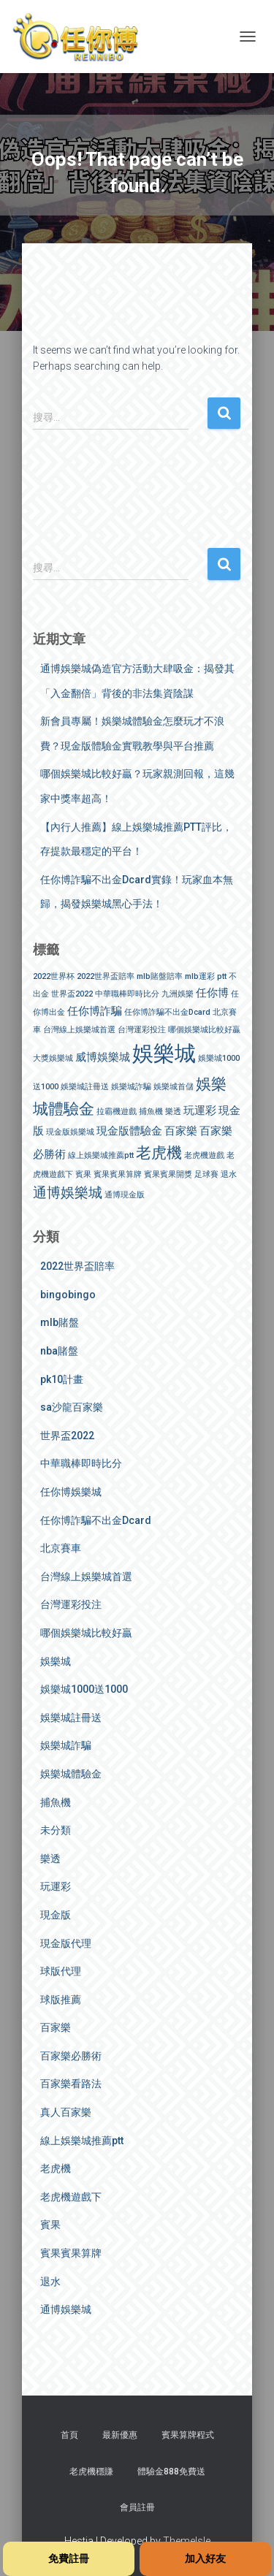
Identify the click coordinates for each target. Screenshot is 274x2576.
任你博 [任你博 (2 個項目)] (212, 992)
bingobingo (68, 1294)
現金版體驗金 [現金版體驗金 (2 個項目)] (129, 1131)
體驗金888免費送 (171, 2471)
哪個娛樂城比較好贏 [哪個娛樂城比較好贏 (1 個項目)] (204, 1029)
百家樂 (55, 2027)
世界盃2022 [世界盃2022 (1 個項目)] (72, 994)
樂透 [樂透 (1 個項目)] (173, 1111)
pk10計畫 (61, 1379)
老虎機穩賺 (91, 2471)
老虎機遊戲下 (71, 2197)
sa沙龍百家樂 (71, 1407)
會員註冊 (137, 2507)
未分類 (55, 1830)
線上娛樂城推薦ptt (81, 2140)
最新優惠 (119, 2435)
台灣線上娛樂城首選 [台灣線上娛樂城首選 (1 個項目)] (79, 1029)
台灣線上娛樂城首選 (86, 1576)
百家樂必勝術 (71, 2056)
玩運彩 (55, 1886)
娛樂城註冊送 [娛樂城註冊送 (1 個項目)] (85, 1086)
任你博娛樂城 (71, 1492)
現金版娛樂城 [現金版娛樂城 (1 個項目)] (70, 1132)
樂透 (50, 1858)
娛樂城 (55, 1661)
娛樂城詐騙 (65, 1745)
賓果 (50, 2224)
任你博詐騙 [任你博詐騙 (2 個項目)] (94, 1011)
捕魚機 (55, 1802)
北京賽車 (60, 1548)
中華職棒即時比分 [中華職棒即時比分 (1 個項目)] (127, 994)
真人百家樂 (65, 2112)
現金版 (55, 1915)
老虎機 (55, 2168)
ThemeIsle (186, 2541)
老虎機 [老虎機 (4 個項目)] (159, 1152)
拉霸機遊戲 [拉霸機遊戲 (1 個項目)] (116, 1111)
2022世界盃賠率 (77, 1266)
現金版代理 (65, 1943)
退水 (50, 2281)
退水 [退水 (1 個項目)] (229, 1174)
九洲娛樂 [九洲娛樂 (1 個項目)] (177, 994)
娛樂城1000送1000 (84, 1689)
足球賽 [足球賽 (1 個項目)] (206, 1174)
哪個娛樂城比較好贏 (86, 1633)
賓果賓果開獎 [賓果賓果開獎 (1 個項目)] (168, 1174)
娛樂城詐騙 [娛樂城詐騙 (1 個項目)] (131, 1086)
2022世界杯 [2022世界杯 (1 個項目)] (54, 976)
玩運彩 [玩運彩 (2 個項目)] (199, 1110)
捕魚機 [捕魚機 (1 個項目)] (151, 1111)
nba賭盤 (59, 1351)
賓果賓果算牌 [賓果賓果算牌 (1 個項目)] (118, 1174)
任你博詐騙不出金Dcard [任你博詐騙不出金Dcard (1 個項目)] (167, 1012)
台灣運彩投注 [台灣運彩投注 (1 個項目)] (142, 1029)
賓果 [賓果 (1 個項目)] (83, 1174)
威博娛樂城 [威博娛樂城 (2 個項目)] (102, 1057)
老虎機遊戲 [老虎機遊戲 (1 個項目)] (204, 1155)
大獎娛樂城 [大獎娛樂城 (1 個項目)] (53, 1058)
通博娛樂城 (65, 2309)
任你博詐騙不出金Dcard (95, 1520)
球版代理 (60, 1971)
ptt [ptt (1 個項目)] (222, 976)
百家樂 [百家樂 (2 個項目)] (180, 1131)
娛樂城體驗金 (71, 1774)
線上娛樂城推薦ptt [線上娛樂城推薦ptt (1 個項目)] (101, 1155)
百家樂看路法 (71, 2083)
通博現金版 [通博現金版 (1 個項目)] (124, 1195)
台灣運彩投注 (71, 1604)
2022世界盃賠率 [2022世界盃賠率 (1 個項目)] (105, 976)
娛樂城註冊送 (71, 1717)
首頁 (69, 2435)
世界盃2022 (67, 1435)
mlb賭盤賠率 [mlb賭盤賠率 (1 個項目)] (160, 976)
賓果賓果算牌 (71, 2253)
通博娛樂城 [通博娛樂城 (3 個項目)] (67, 1193)
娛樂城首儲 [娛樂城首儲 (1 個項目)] (173, 1086)
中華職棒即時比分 (81, 1463)
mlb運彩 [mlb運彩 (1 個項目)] (200, 976)
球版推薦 (60, 1999)
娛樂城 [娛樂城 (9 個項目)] (164, 1053)
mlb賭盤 (59, 1322)
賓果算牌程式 (187, 2435)
